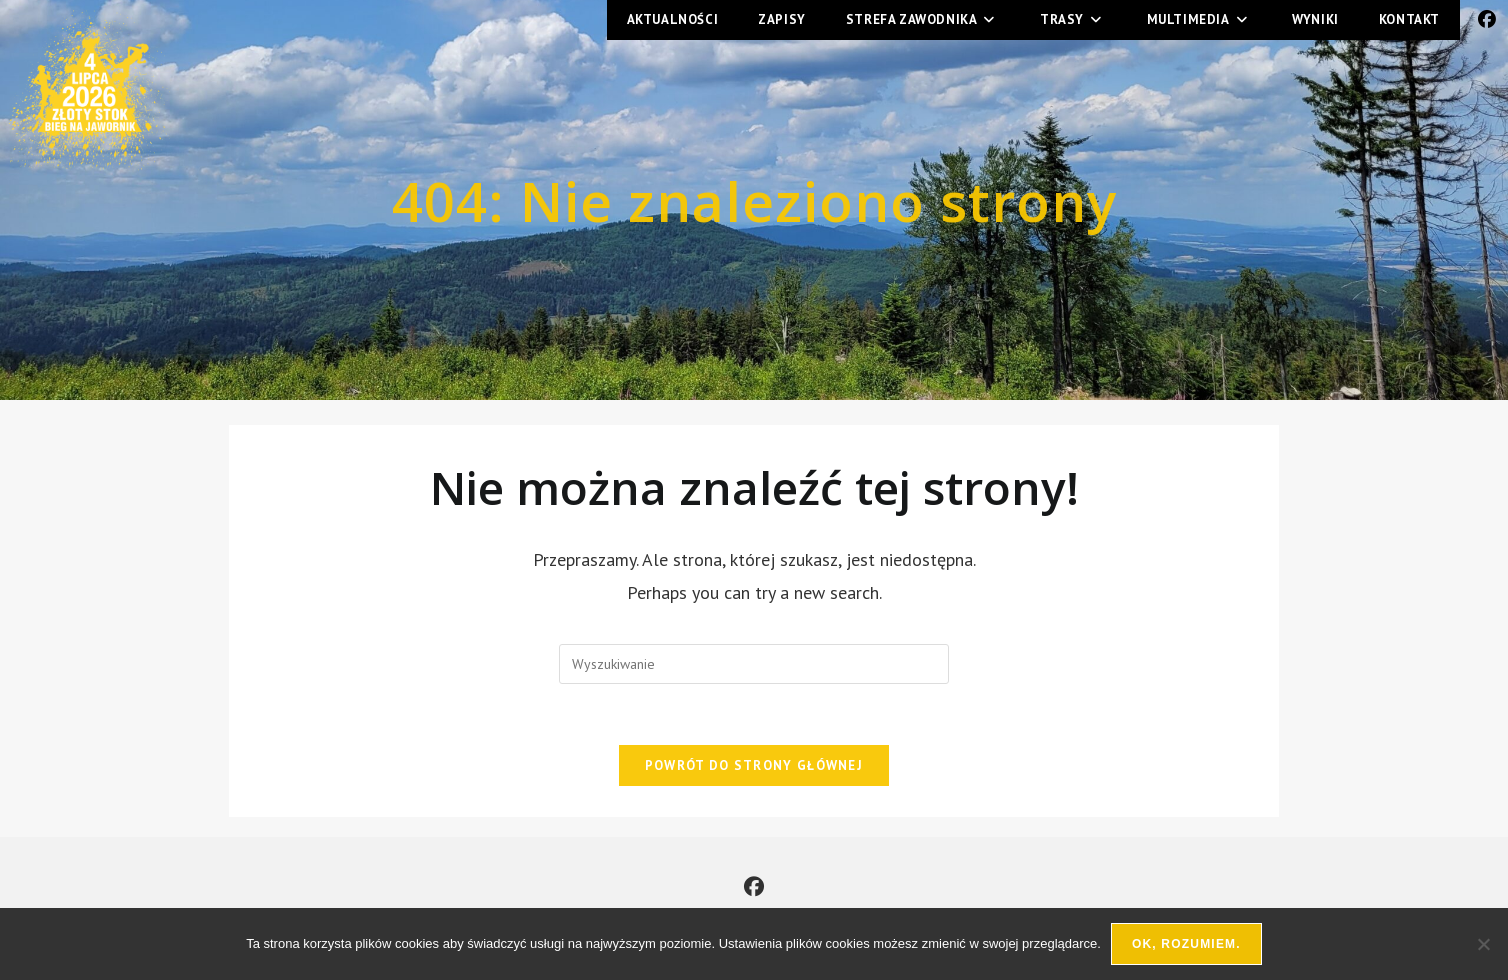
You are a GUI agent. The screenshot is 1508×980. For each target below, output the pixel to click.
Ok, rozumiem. (1186, 944)
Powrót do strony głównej (754, 765)
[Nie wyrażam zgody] (1483, 944)
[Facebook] (754, 887)
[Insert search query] (754, 664)
